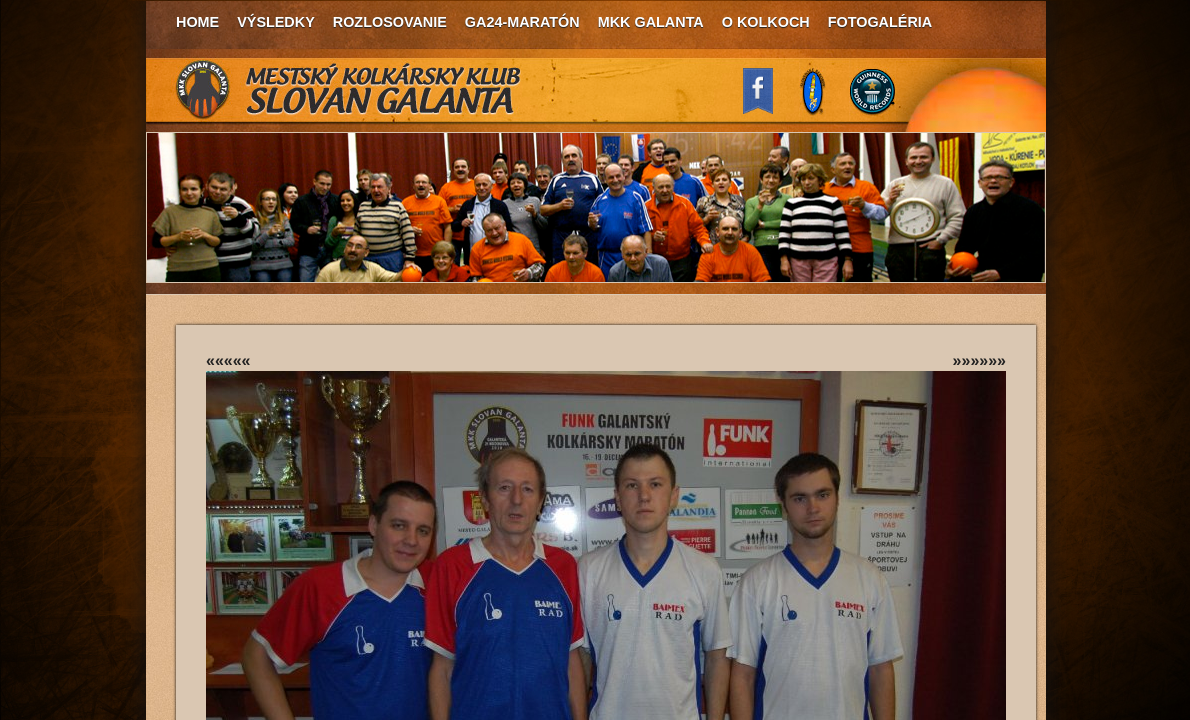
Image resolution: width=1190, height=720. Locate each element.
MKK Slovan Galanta (349, 90)
